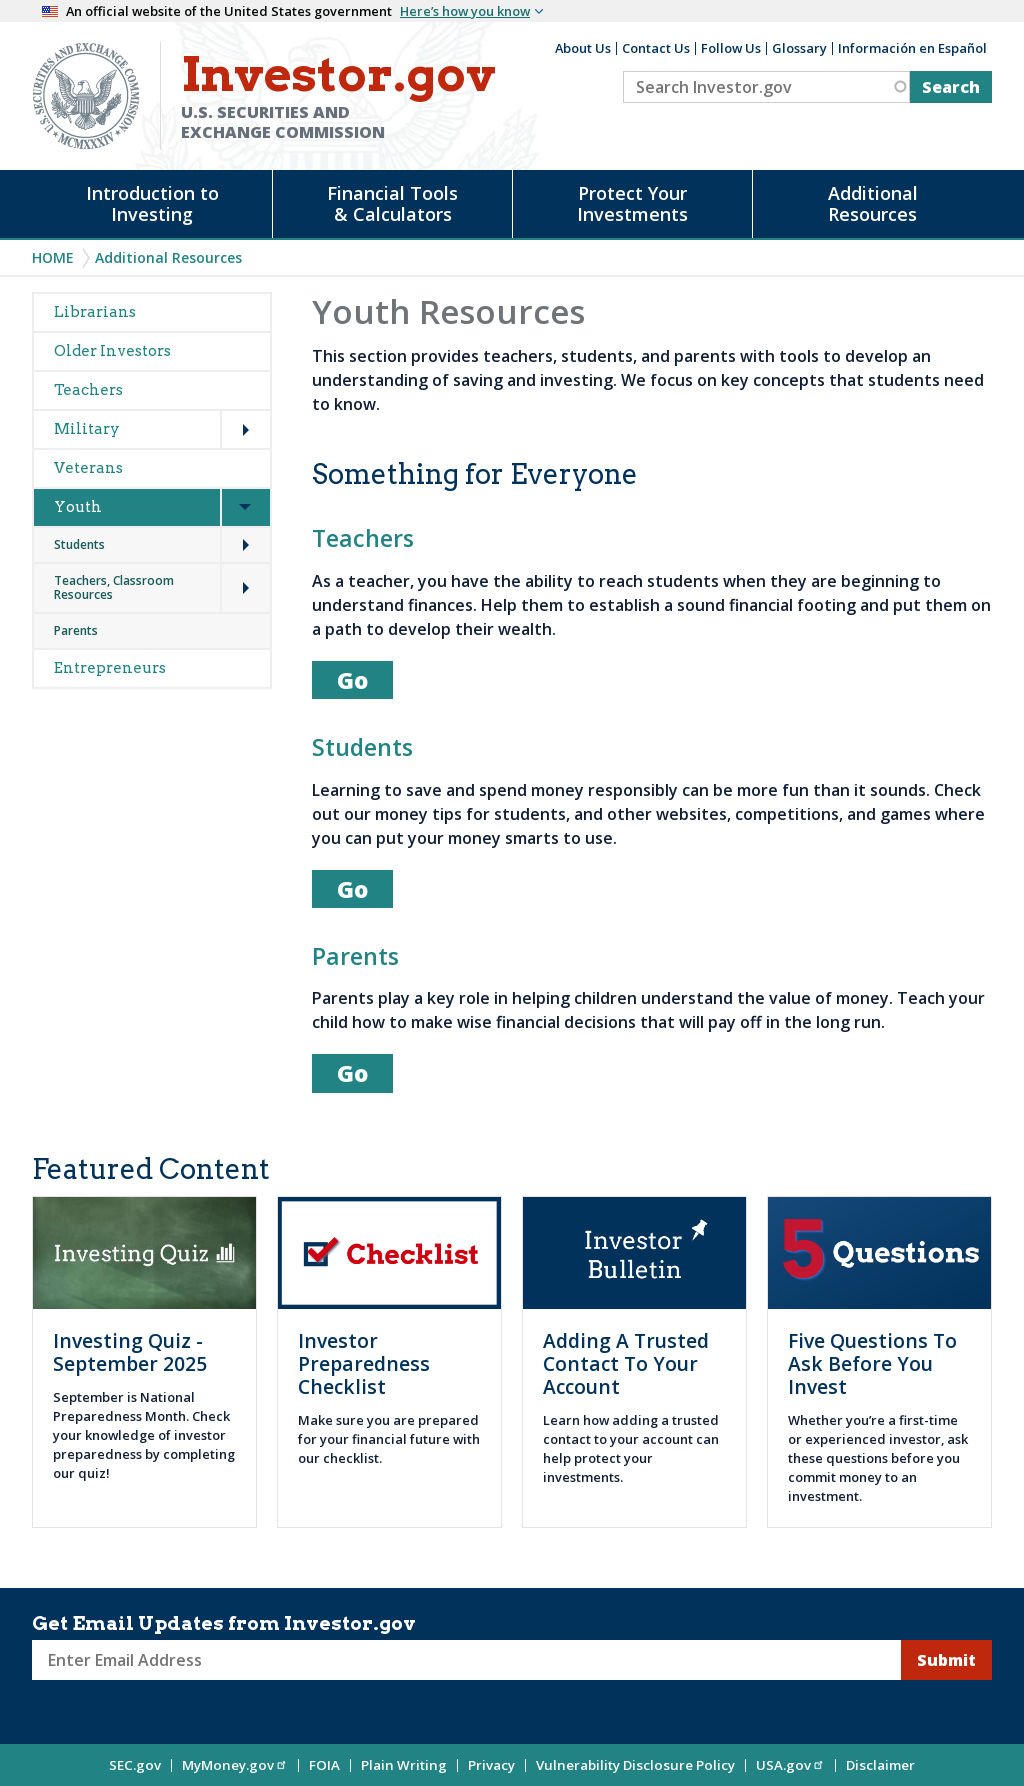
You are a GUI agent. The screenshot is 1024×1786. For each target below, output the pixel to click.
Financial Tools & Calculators (392, 203)
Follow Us (731, 48)
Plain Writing (404, 1765)
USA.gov (790, 1765)
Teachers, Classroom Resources (114, 587)
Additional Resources (873, 203)
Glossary (799, 48)
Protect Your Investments (632, 203)
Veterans (88, 468)
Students (79, 544)
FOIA (324, 1765)
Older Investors (112, 351)
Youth (78, 507)
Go (352, 680)
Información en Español (912, 48)
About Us (583, 48)
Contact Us (656, 48)
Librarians (95, 312)
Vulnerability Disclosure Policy (635, 1765)
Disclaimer (880, 1765)
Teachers (88, 390)
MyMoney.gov (235, 1765)
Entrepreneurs (110, 668)
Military (87, 429)
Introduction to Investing (152, 203)
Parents (76, 630)
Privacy (491, 1765)
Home (53, 257)
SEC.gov (135, 1765)
